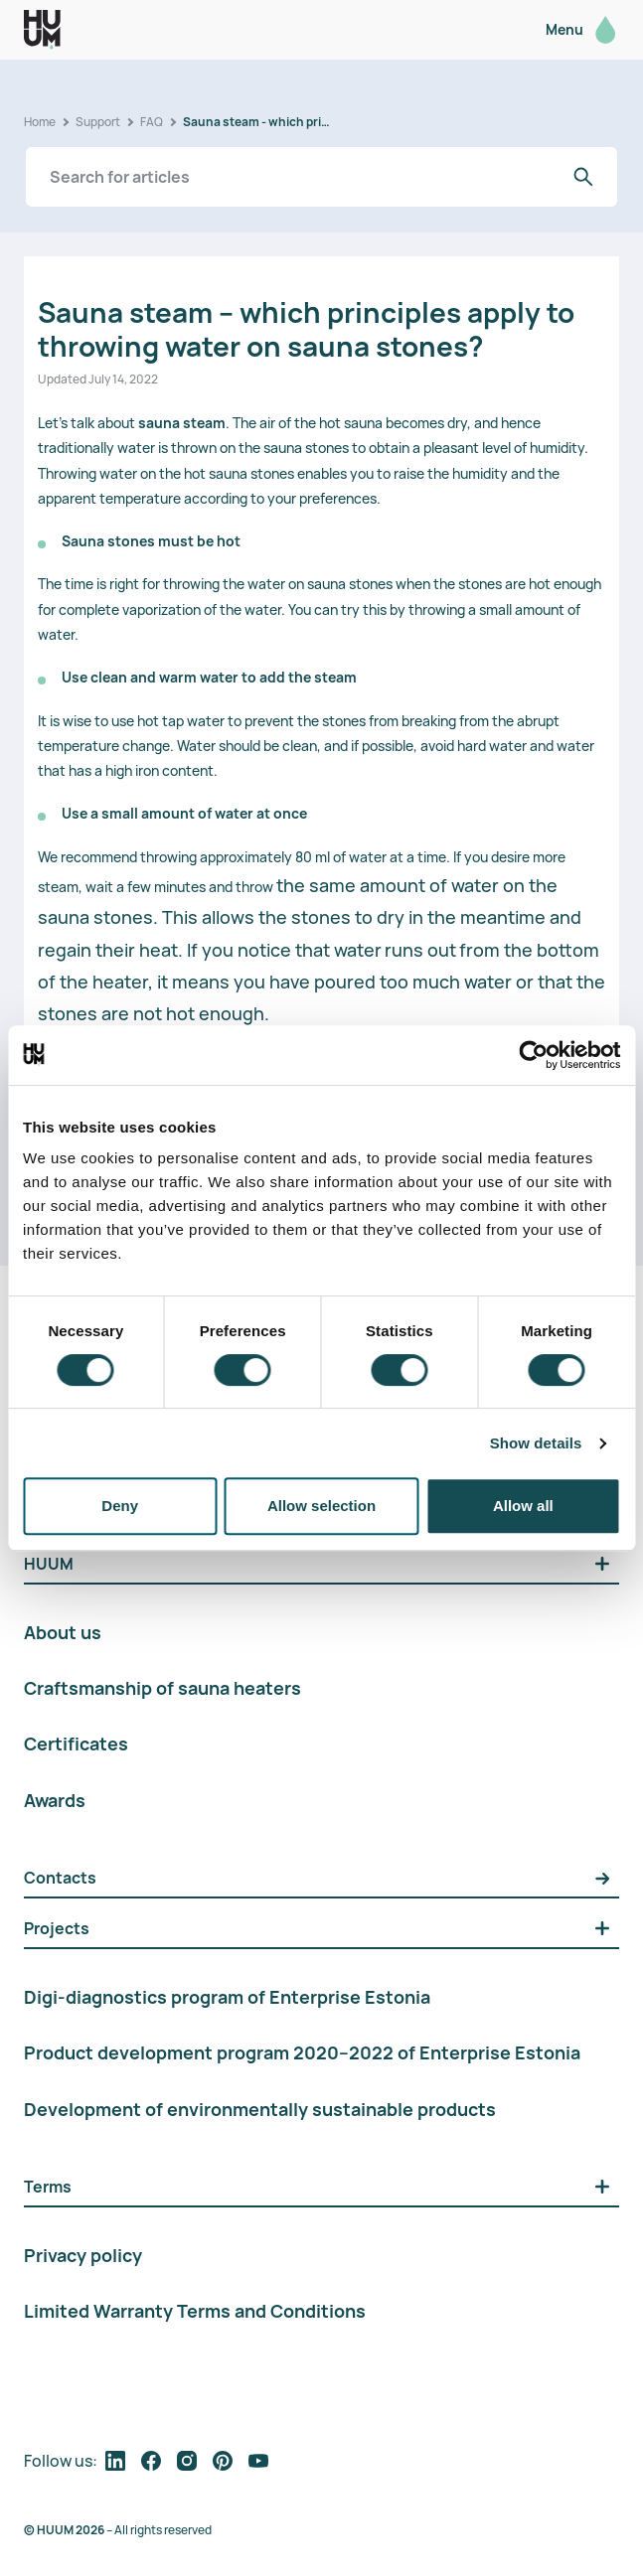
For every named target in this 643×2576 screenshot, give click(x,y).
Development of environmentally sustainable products (260, 2109)
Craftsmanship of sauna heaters (162, 1688)
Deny (119, 1505)
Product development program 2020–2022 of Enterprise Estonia (302, 2052)
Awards (54, 1800)
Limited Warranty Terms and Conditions (195, 2311)
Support (98, 122)
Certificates (76, 1743)
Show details (536, 1443)
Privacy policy (83, 2255)
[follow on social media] (115, 2461)
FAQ (151, 122)
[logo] (42, 29)
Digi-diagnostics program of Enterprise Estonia (227, 1997)
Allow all (523, 1505)
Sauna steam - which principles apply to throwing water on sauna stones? (257, 122)
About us (62, 1632)
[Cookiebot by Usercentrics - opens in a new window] (533, 1055)
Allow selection (321, 1505)
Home (40, 122)
